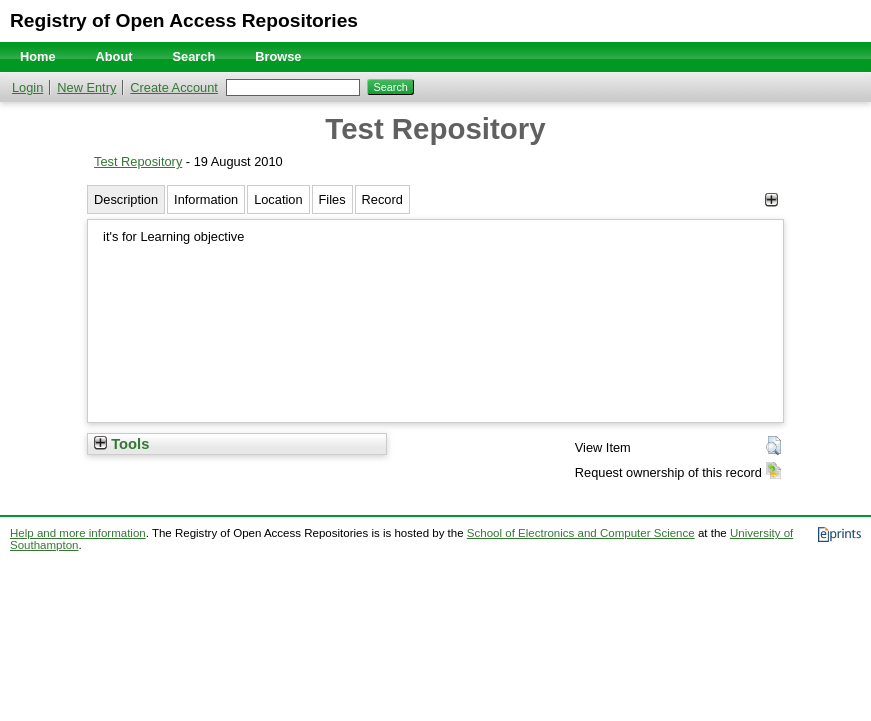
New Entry (86, 87)
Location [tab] (278, 199)
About (114, 56)
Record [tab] (382, 199)
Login (27, 87)
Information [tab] (206, 199)
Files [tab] (332, 199)
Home (38, 56)
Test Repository (138, 161)
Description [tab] (126, 199)
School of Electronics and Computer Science (581, 533)
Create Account (174, 87)
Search (194, 56)
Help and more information (78, 533)
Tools (121, 444)
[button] (773, 446)
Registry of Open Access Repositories (184, 20)
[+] (771, 199)
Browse (278, 56)
